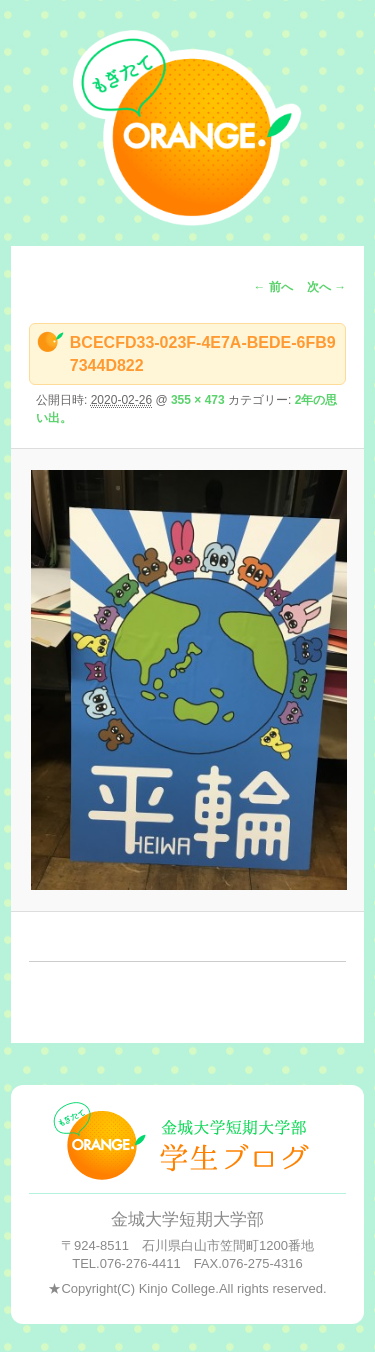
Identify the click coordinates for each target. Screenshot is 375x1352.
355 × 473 (198, 400)
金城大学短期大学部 (187, 1219)
